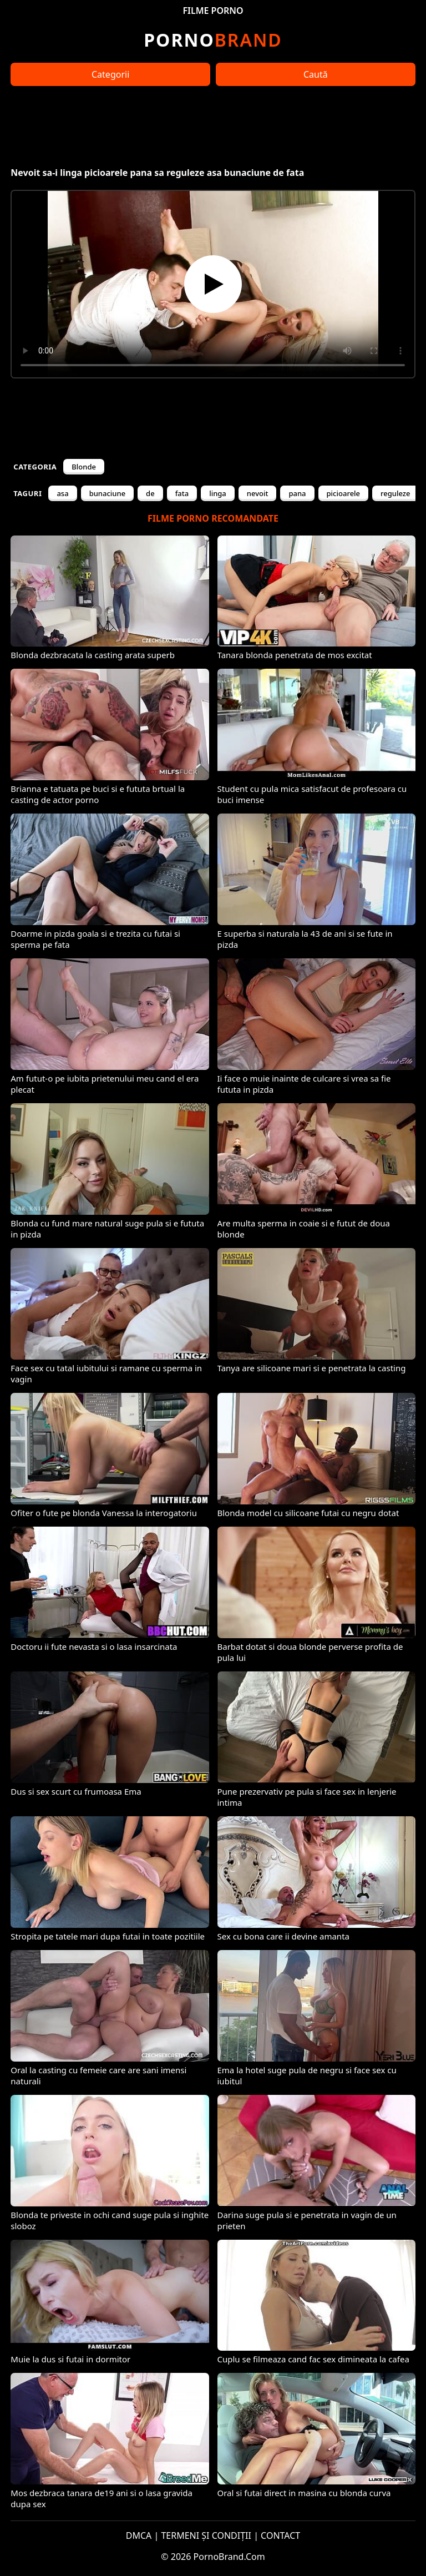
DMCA (139, 2535)
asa (62, 493)
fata (182, 493)
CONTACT (280, 2535)
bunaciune (107, 493)
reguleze (395, 493)
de (150, 493)
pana (297, 493)
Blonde (84, 467)
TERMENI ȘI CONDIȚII (206, 2535)
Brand (213, 40)
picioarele (344, 493)
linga (217, 493)
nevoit (257, 493)
